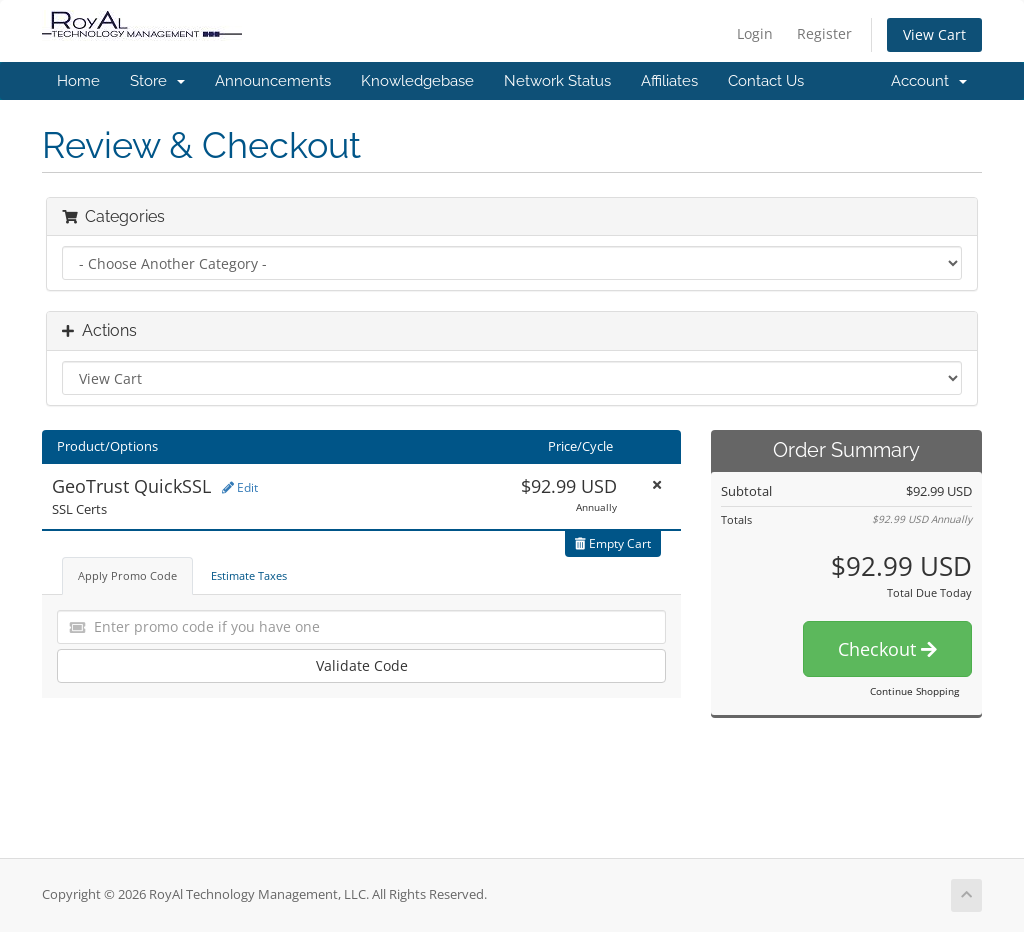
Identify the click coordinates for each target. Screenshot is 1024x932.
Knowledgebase (417, 81)
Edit (240, 487)
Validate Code (362, 665)
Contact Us (766, 81)
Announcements (273, 81)
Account (929, 81)
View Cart (934, 34)
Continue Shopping (914, 691)
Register (824, 33)
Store (157, 81)
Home (78, 81)
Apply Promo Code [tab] (127, 575)
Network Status (557, 81)
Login (755, 33)
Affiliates (669, 81)
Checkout (887, 649)
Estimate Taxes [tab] (249, 575)
